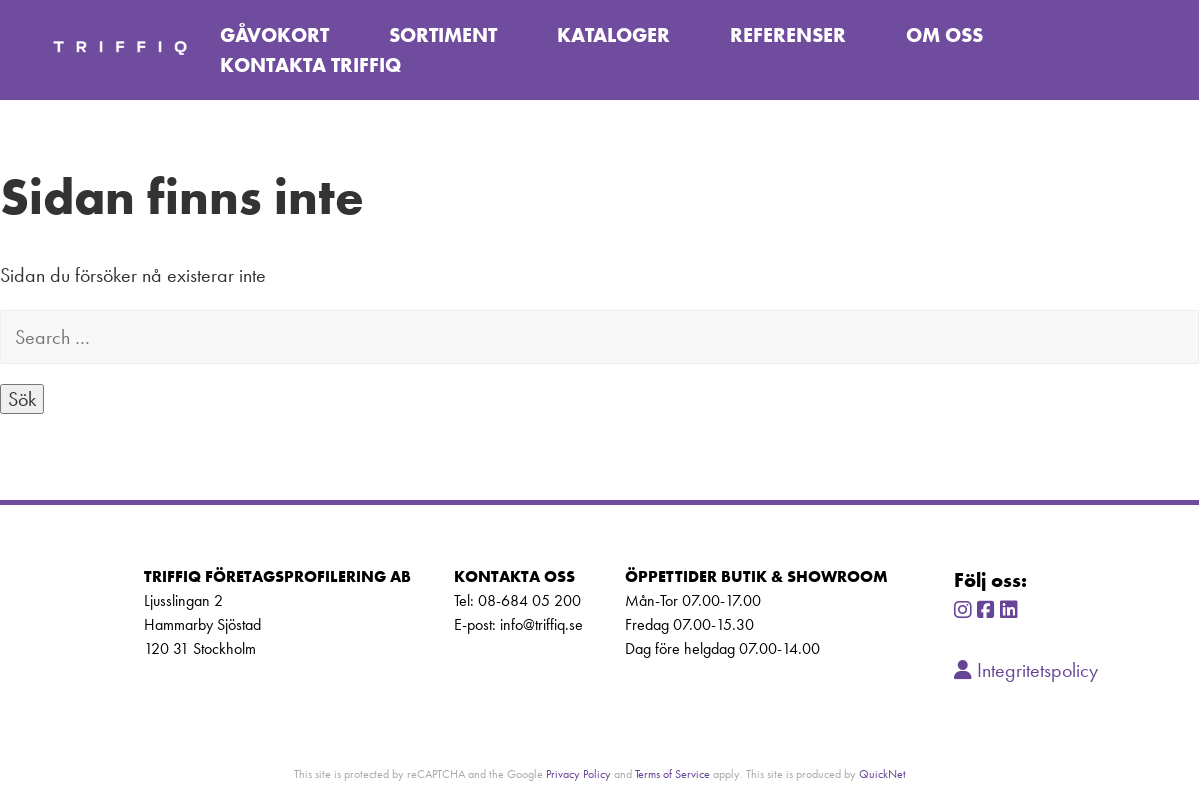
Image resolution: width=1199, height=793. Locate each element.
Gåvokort (274, 35)
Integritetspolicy (1026, 670)
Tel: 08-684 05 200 (517, 600)
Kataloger (613, 35)
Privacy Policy (578, 773)
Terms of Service (672, 773)
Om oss (944, 35)
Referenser (788, 35)
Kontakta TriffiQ (310, 65)
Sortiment (443, 35)
